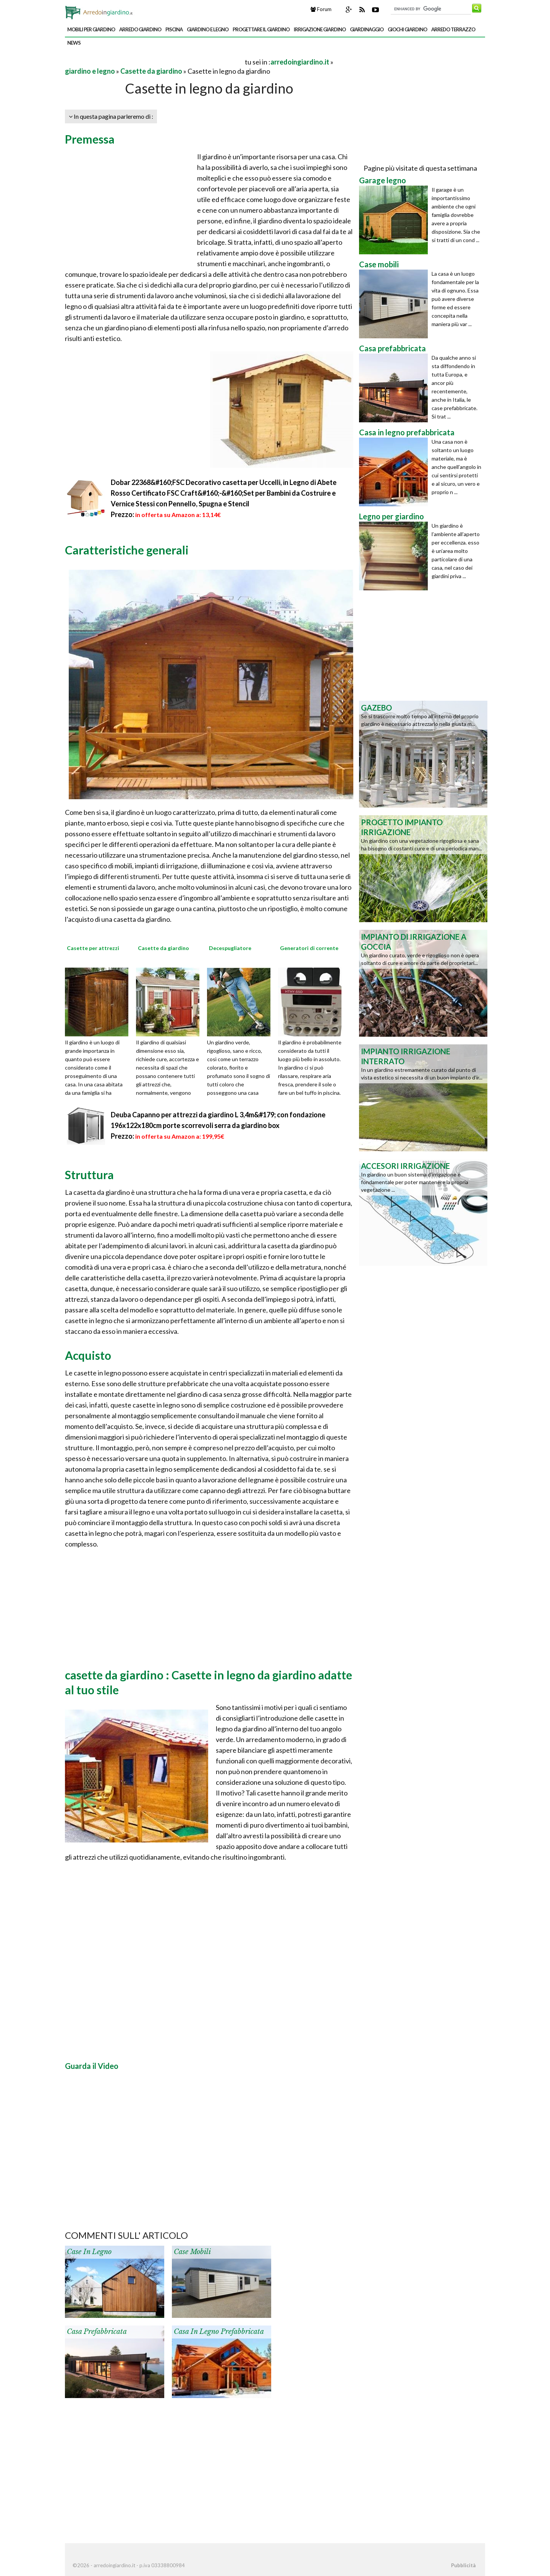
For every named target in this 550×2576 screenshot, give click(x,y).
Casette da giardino (151, 71)
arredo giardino (140, 29)
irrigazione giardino (320, 29)
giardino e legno (207, 29)
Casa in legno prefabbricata (219, 2331)
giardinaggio (366, 29)
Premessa (90, 139)
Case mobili (192, 2252)
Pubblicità (463, 2565)
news (74, 43)
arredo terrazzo (453, 29)
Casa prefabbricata (97, 2331)
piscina (174, 29)
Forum (321, 9)
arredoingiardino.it (299, 62)
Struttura (89, 1174)
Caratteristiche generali (127, 550)
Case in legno (89, 2252)
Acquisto (88, 1355)
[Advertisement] (154, 62)
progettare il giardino (261, 29)
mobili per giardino (91, 29)
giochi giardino (407, 29)
